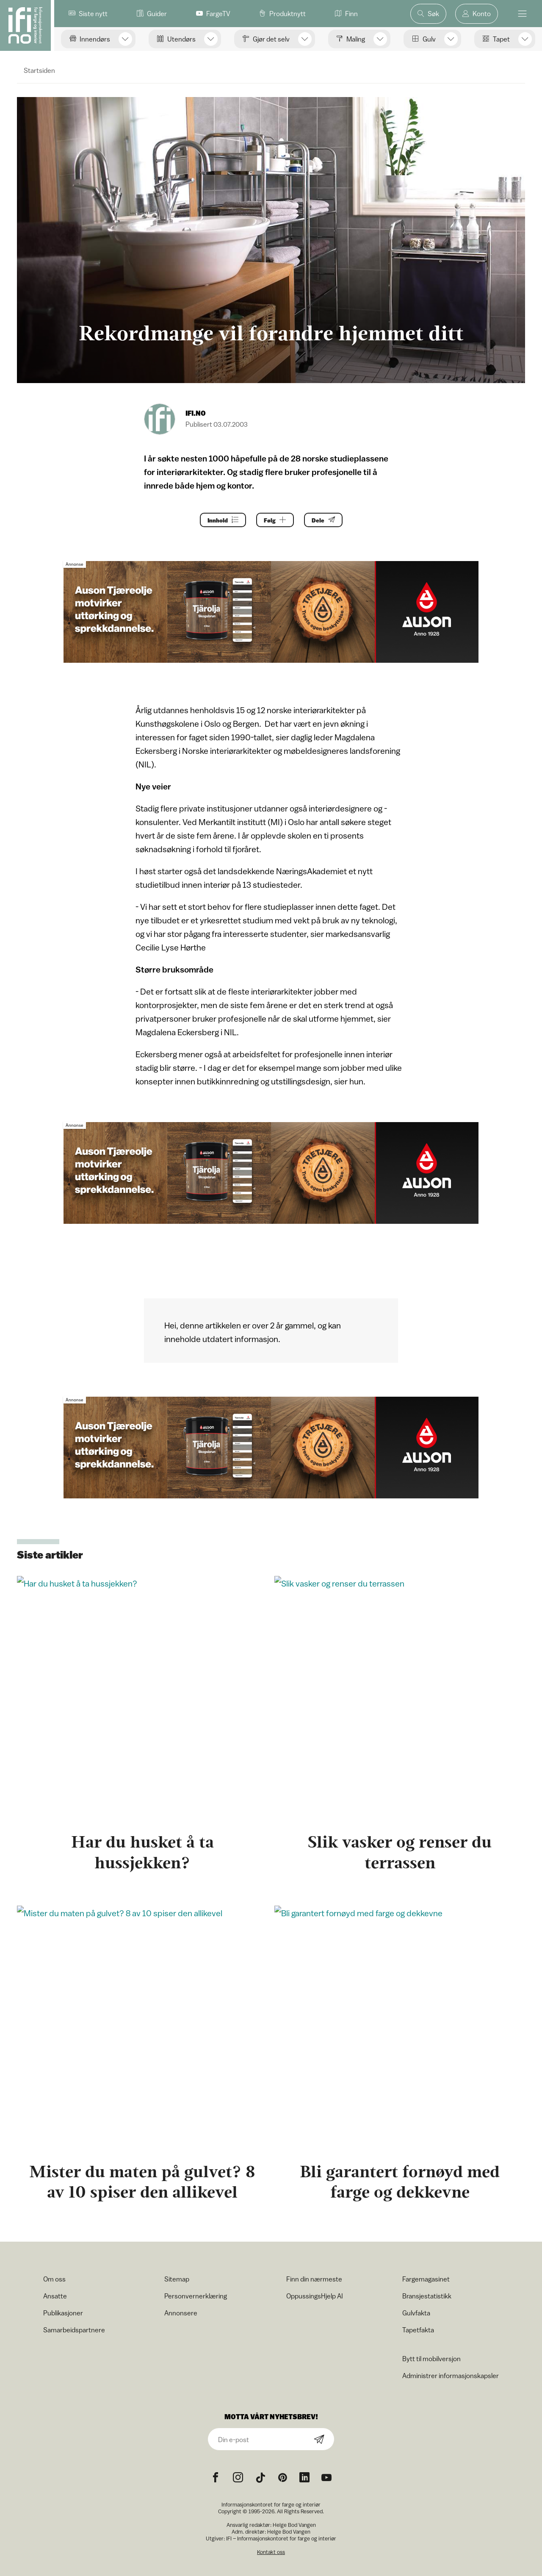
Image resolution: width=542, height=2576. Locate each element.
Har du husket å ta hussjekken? (142, 1852)
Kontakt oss (271, 2552)
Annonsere (180, 2313)
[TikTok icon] (260, 2477)
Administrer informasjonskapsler (450, 2375)
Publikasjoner (63, 2313)
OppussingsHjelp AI (314, 2296)
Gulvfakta (416, 2313)
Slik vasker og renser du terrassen (400, 1852)
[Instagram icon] (238, 2477)
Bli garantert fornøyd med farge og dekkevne (400, 2182)
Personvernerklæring (195, 2296)
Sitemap (176, 2279)
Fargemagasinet (426, 2279)
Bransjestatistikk (426, 2296)
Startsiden (39, 70)
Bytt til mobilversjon (431, 2358)
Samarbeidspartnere (74, 2330)
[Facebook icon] (215, 2477)
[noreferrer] (304, 2477)
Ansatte (55, 2296)
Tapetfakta (418, 2330)
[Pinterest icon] (282, 2477)
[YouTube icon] (326, 2477)
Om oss (54, 2279)
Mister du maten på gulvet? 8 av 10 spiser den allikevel (142, 2182)
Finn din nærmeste (314, 2279)
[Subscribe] (319, 2440)
